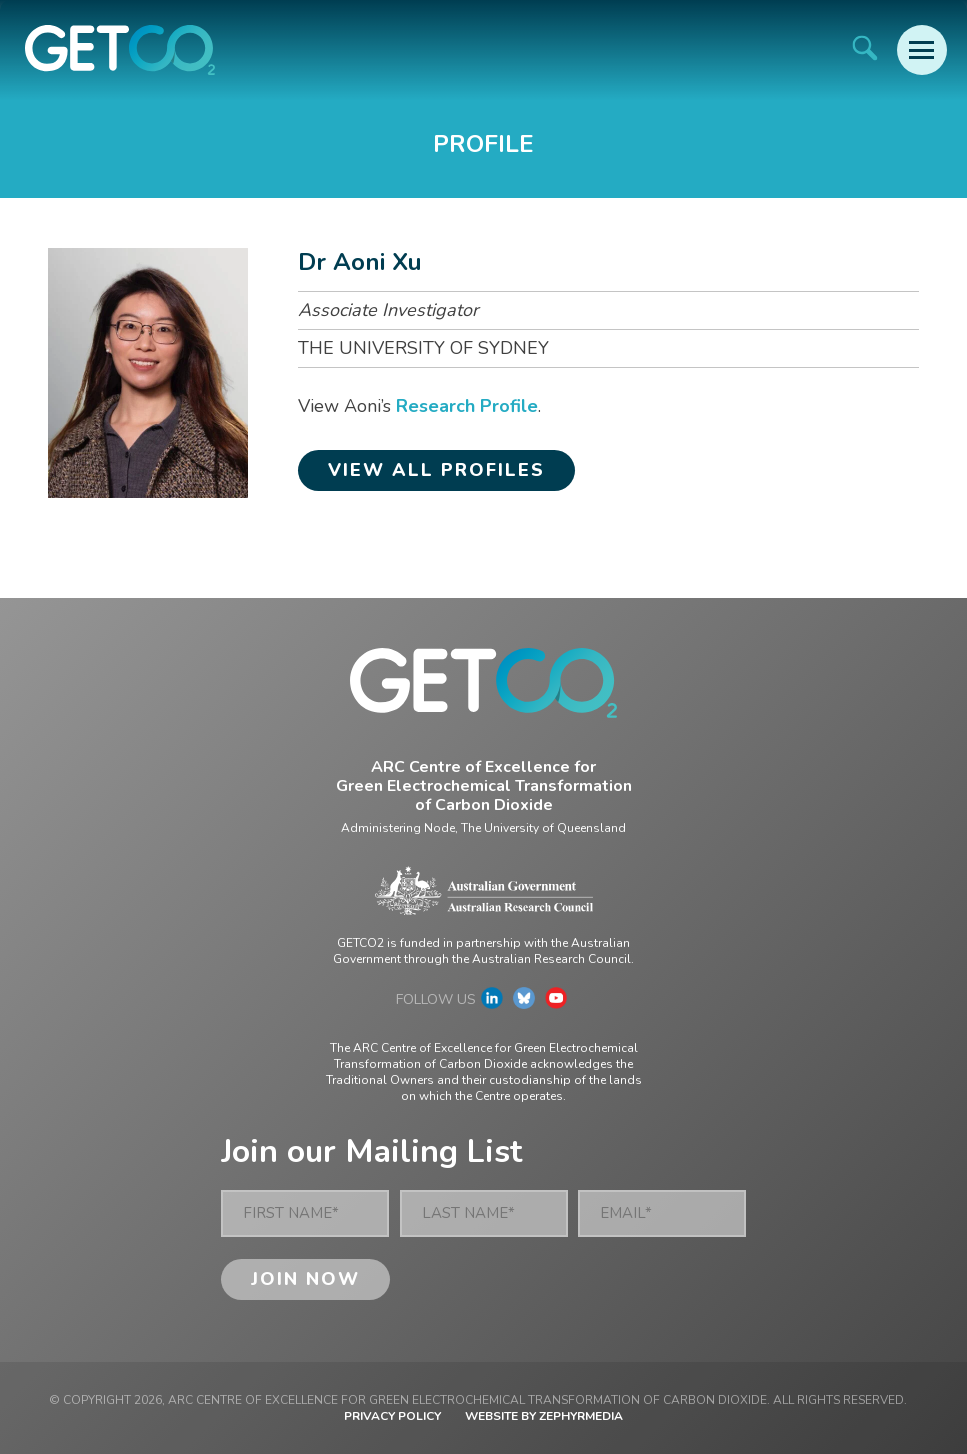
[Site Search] (864, 47)
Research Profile (467, 406)
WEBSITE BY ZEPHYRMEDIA (544, 1416)
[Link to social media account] (492, 1003)
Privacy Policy (392, 1416)
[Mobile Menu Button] (922, 50)
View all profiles (436, 470)
